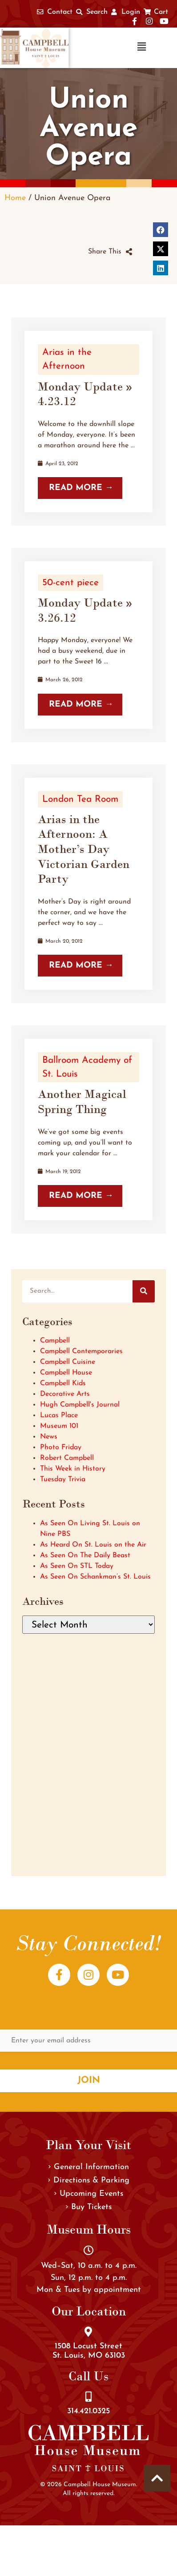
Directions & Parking (88, 2180)
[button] (114, 47)
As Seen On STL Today (76, 1566)
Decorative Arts (65, 1394)
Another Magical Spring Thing (82, 1101)
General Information (88, 2167)
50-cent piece (70, 582)
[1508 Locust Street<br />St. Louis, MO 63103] (88, 2332)
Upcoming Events (88, 2194)
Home (15, 198)
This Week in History (72, 1468)
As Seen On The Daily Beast (85, 1555)
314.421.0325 (88, 2411)
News (48, 1436)
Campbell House (66, 1372)
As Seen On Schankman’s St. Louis (95, 1576)
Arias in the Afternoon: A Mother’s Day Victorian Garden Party (83, 849)
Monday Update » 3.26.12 (85, 610)
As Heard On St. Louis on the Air (93, 1544)
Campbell (55, 1340)
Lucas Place (59, 1415)
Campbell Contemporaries (81, 1351)
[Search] (144, 1291)
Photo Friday (60, 1447)
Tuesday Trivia (62, 1479)
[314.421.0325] (88, 2397)
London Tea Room (80, 799)
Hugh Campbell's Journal (80, 1404)
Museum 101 (59, 1426)
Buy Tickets (89, 2207)
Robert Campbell (67, 1458)
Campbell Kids (63, 1383)
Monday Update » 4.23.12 (85, 394)
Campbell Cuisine (67, 1362)
